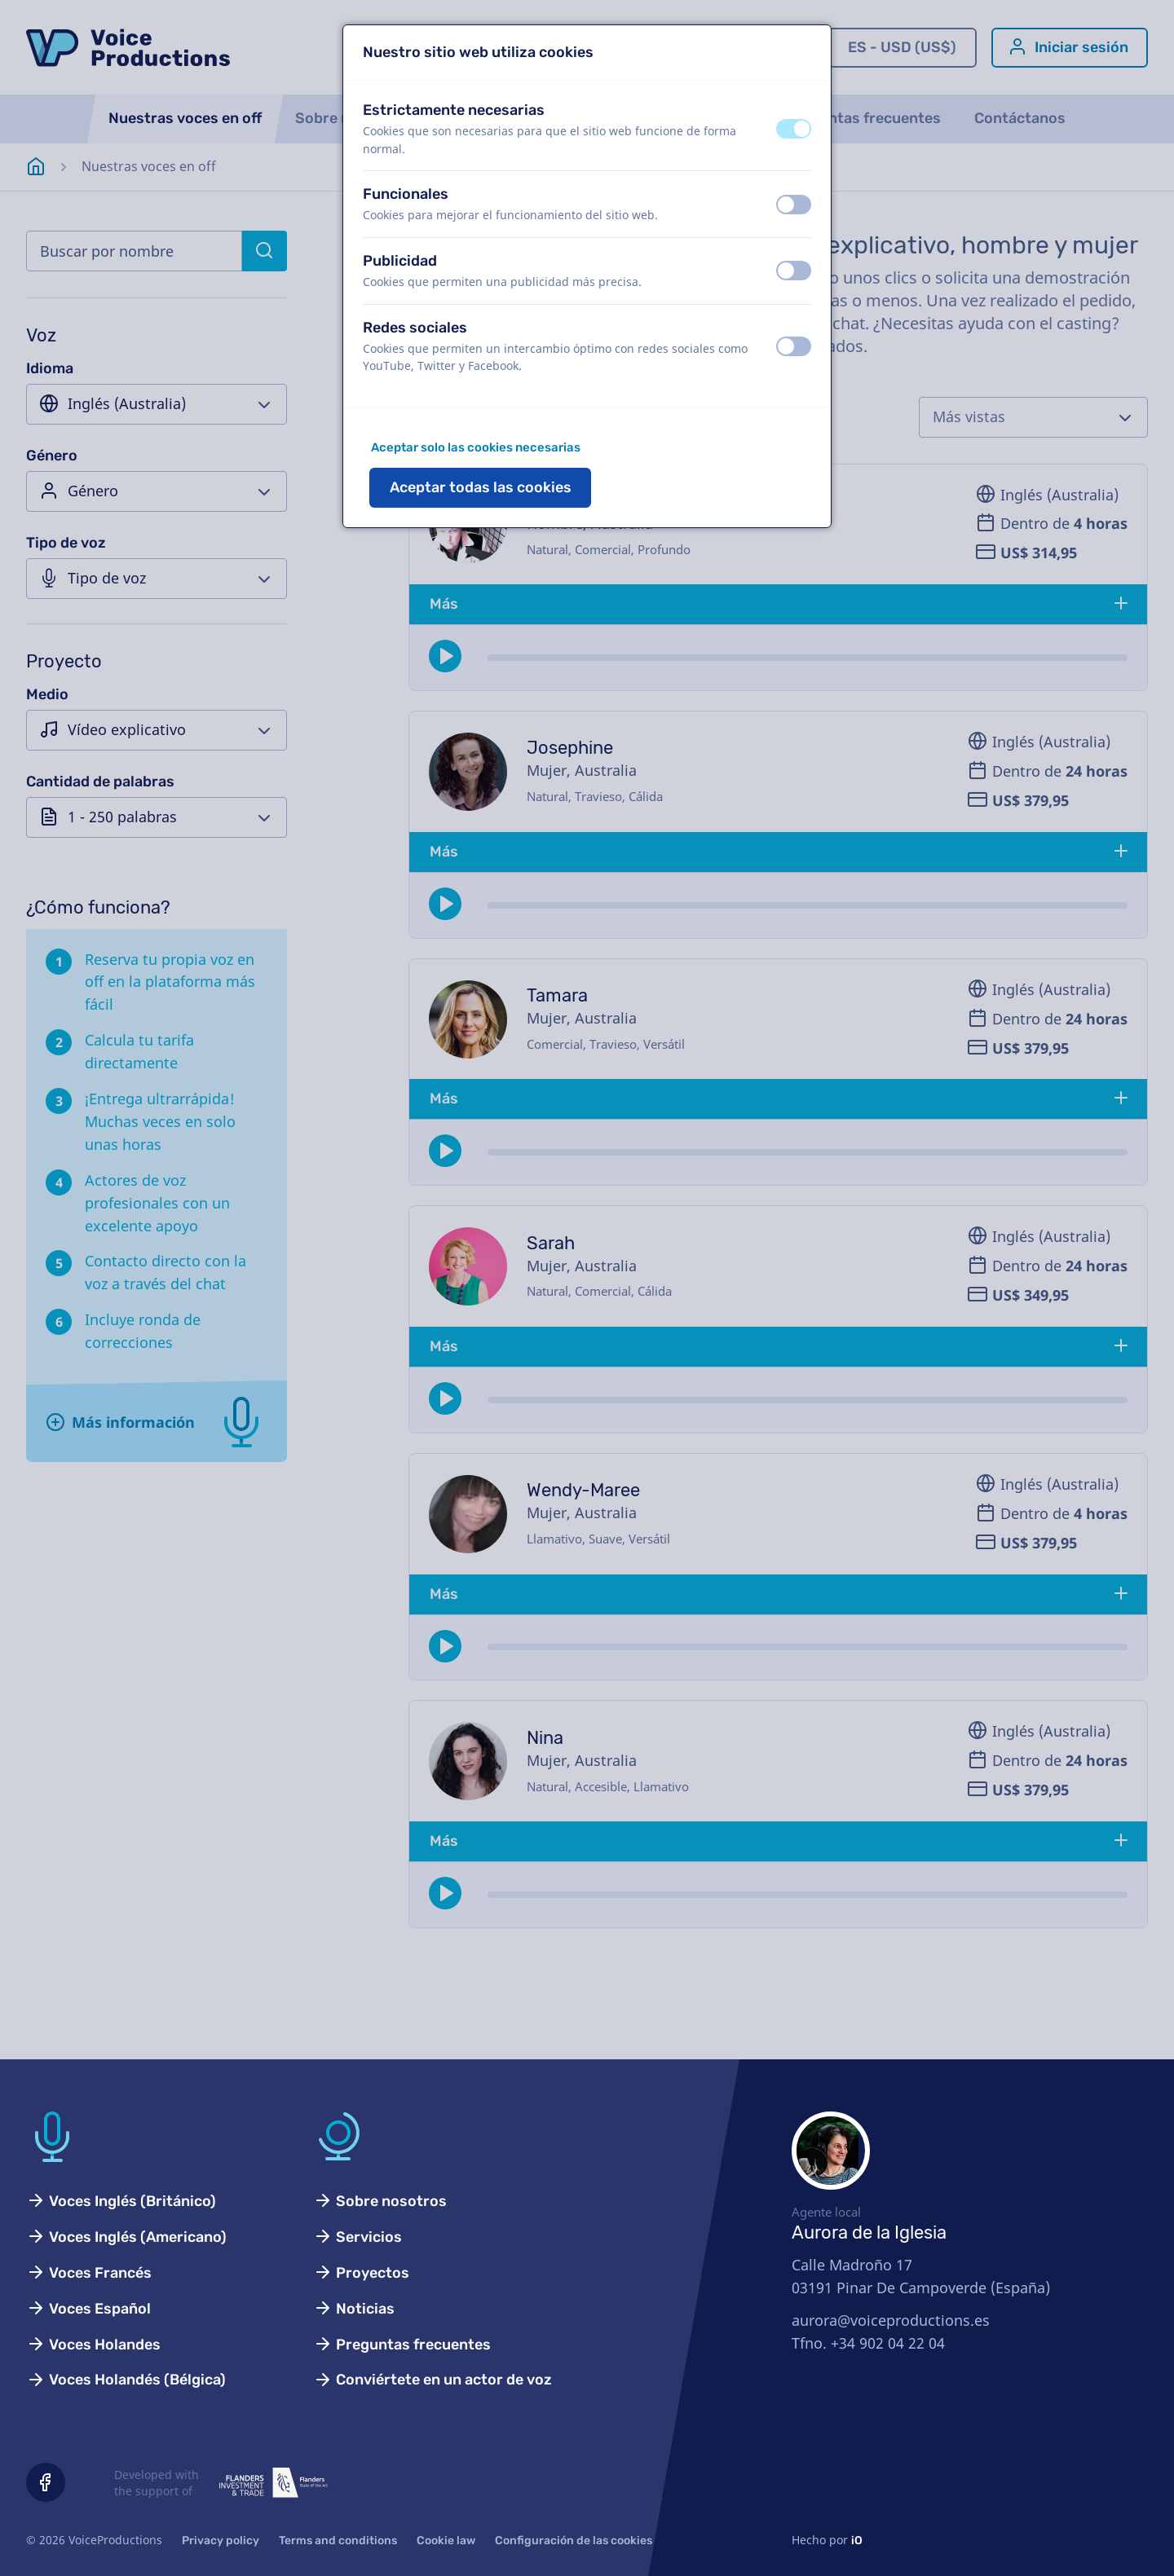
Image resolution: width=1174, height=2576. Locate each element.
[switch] (793, 129)
